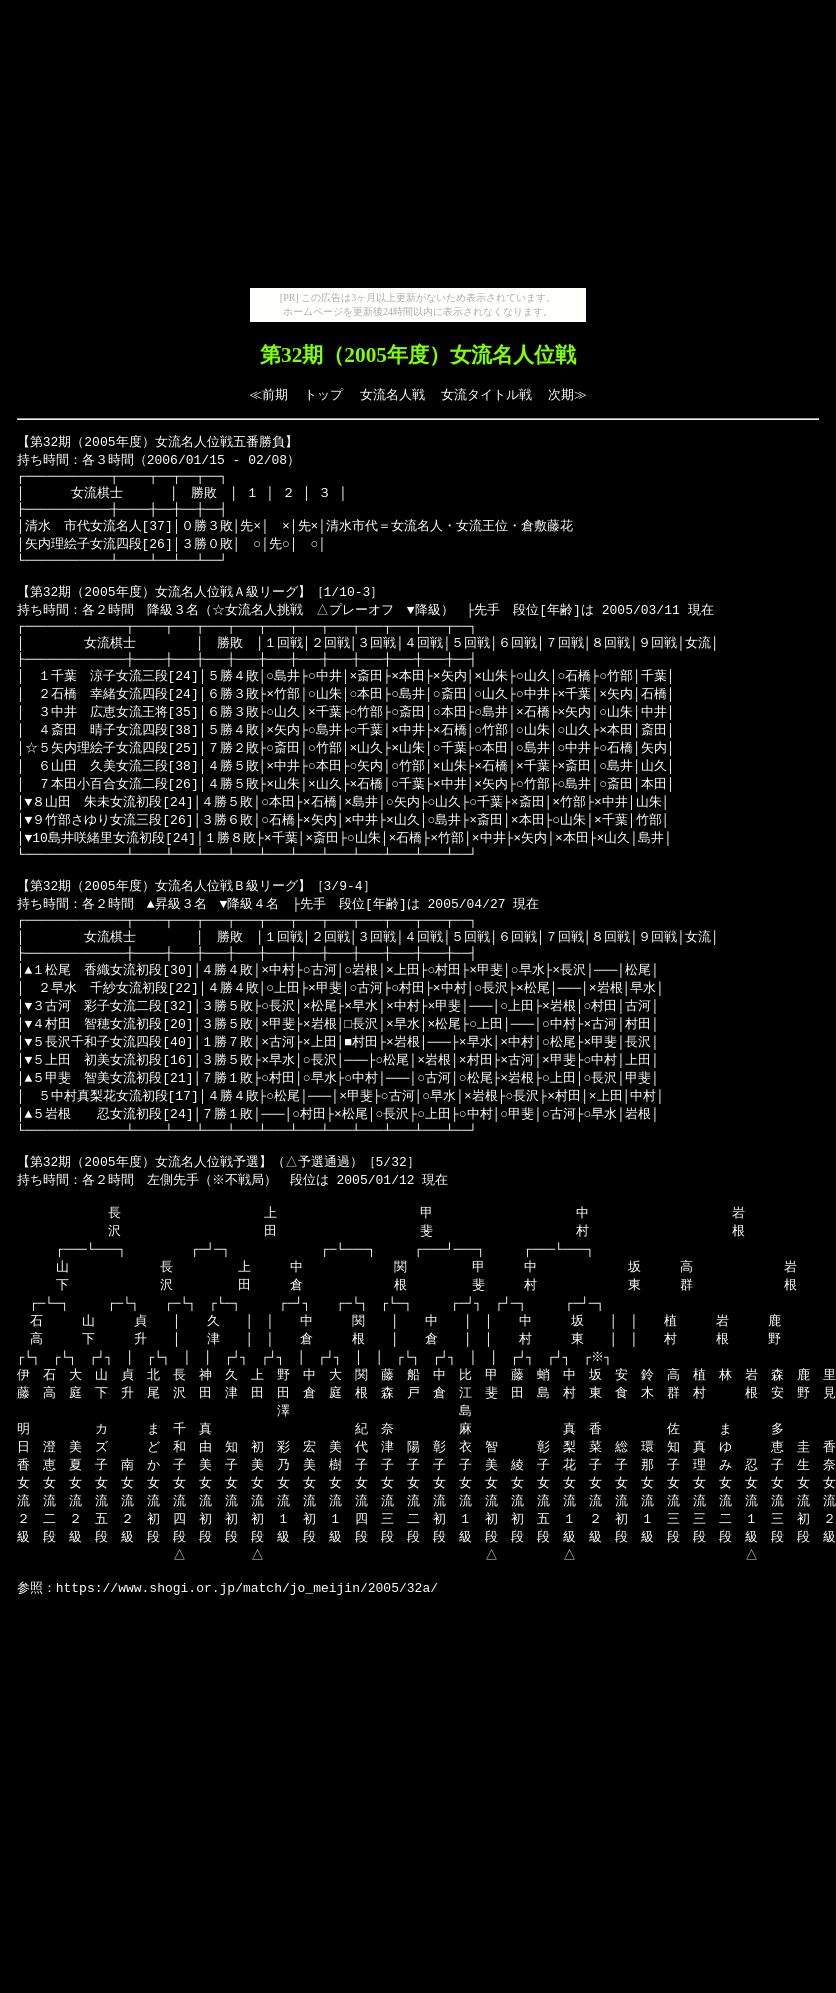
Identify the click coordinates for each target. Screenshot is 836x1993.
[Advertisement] (418, 148)
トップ (323, 394)
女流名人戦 (392, 394)
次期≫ (567, 394)
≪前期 (268, 394)
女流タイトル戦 (486, 394)
